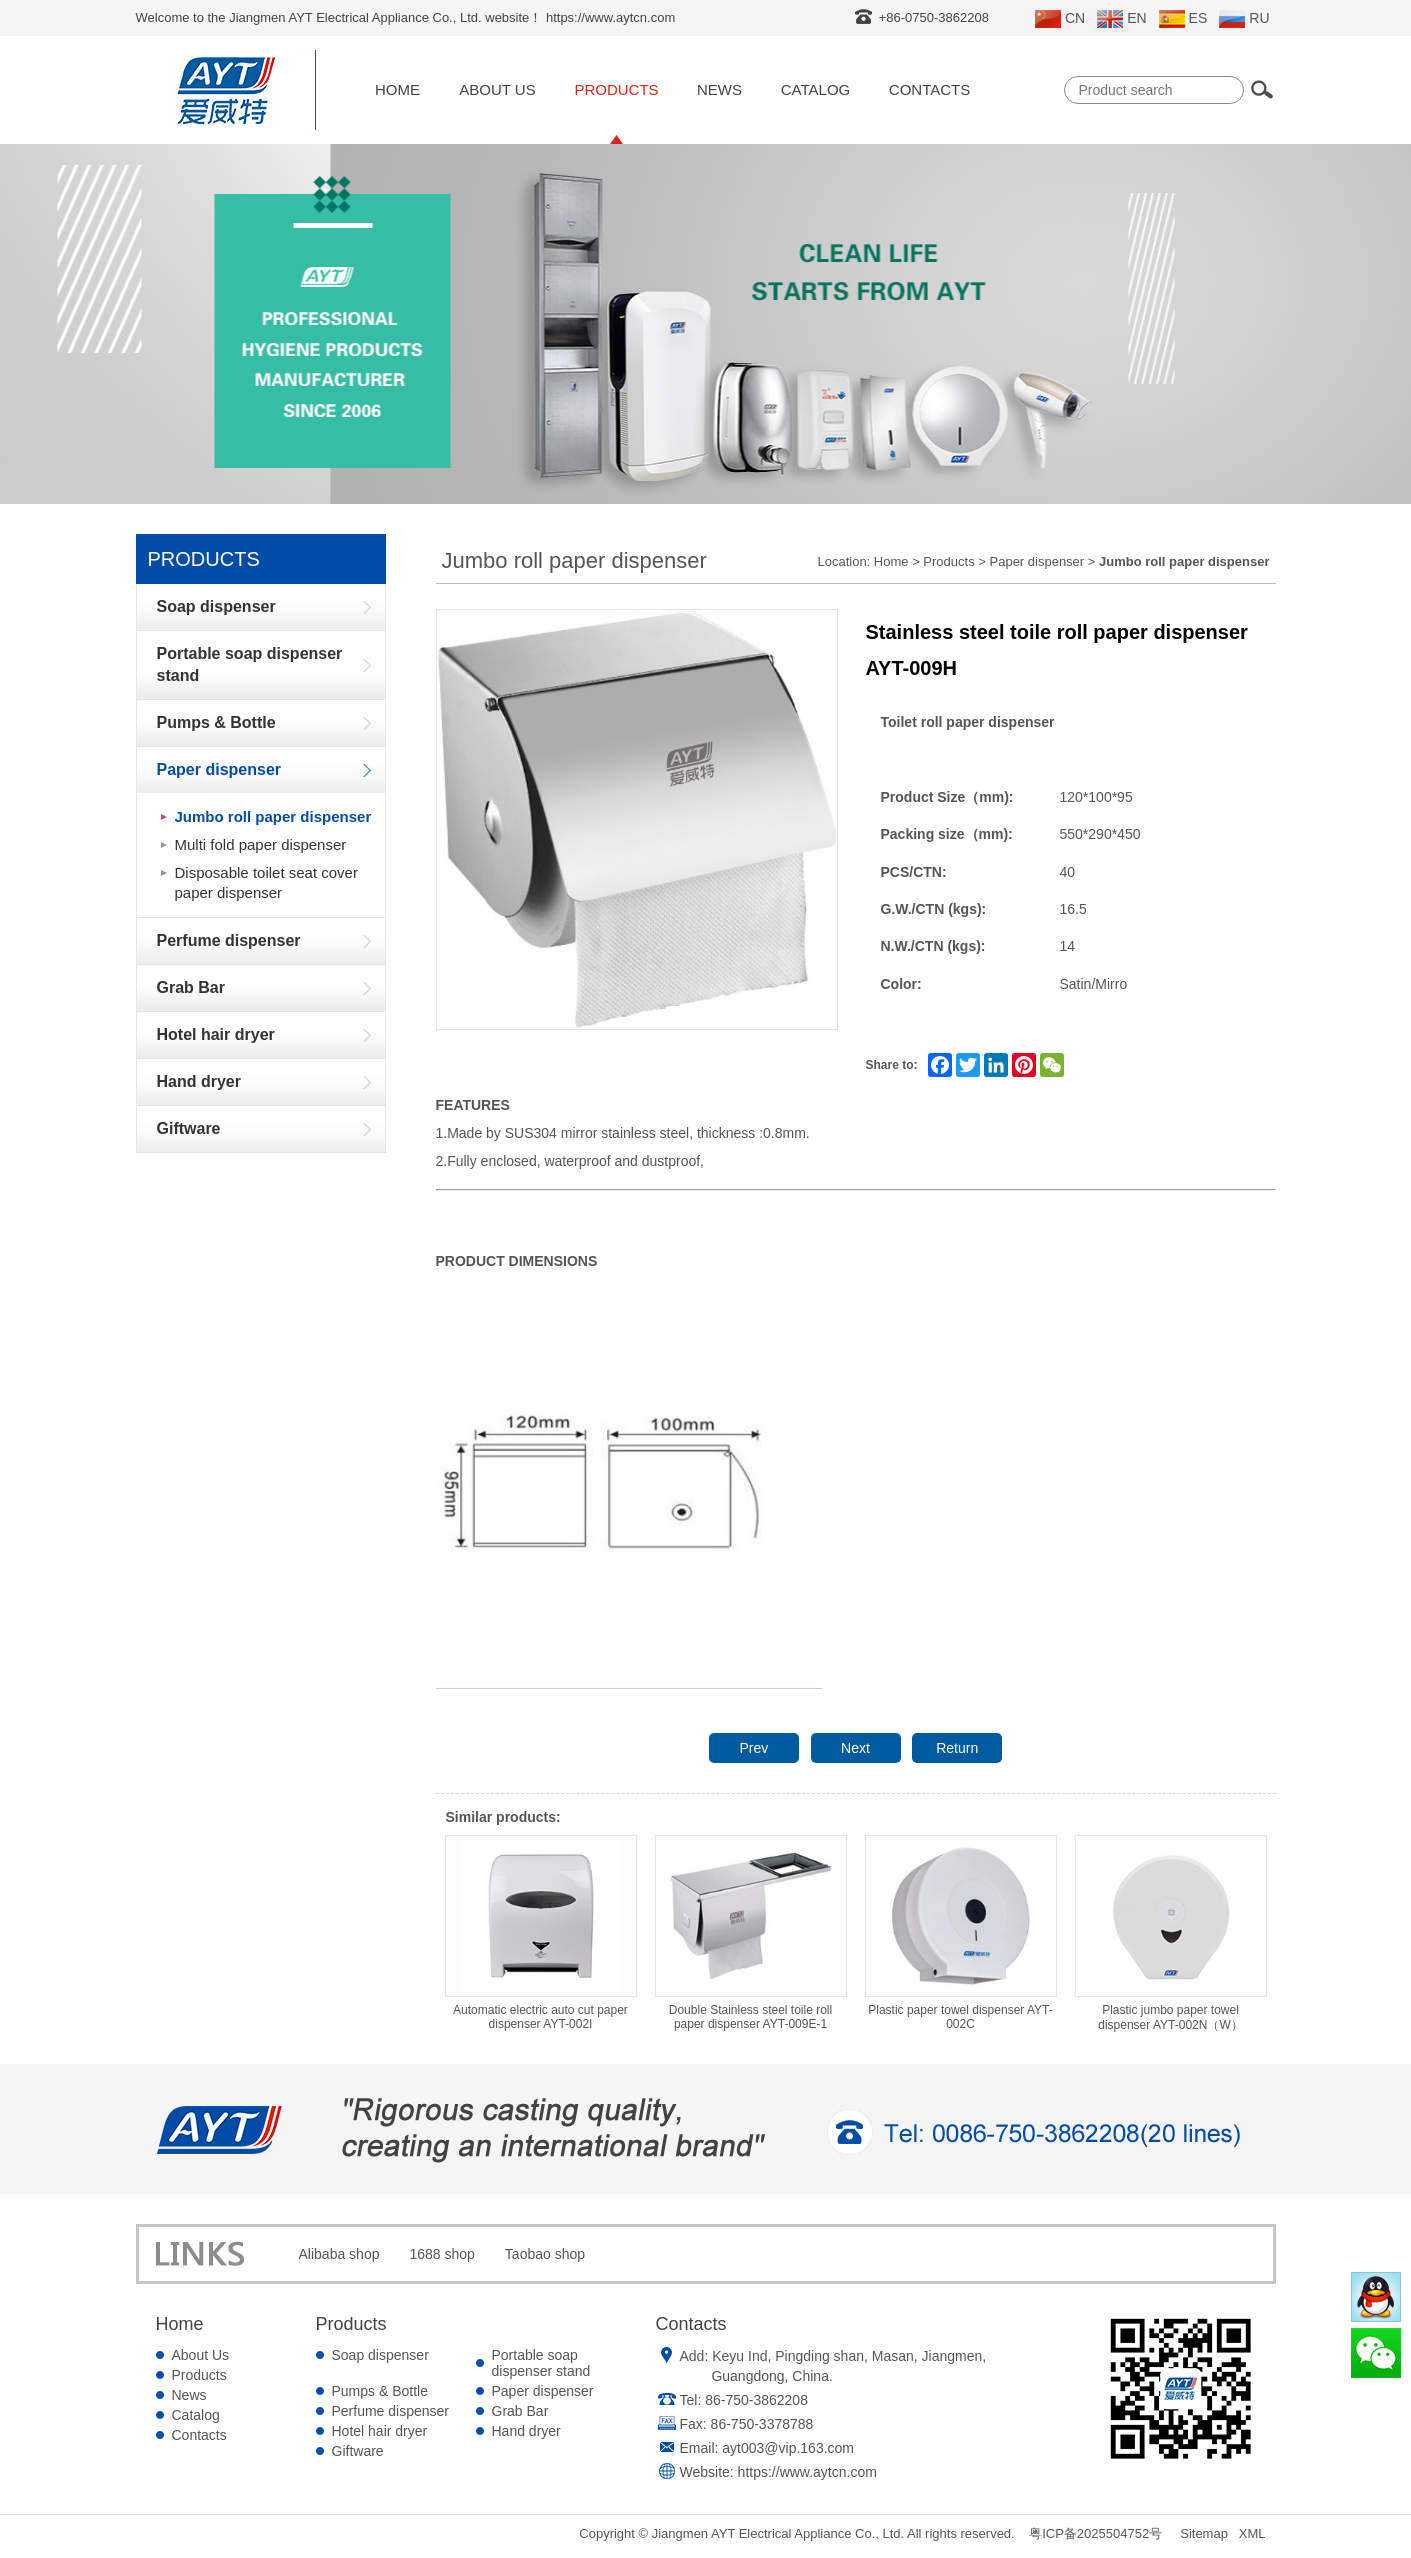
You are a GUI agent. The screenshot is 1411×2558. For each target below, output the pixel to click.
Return (957, 1748)
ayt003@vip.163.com (788, 2448)
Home (397, 89)
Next (855, 1748)
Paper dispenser (1037, 561)
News (719, 89)
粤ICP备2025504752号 (1095, 2533)
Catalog (815, 89)
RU (1244, 19)
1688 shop (441, 2254)
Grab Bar (520, 2411)
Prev (753, 1748)
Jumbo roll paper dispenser (273, 816)
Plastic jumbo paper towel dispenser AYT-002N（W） (1171, 1933)
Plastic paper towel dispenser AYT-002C (961, 1933)
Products (616, 89)
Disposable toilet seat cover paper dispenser (266, 882)
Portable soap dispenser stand (541, 2363)
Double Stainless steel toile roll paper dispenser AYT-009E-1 (751, 1933)
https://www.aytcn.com (807, 2472)
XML (1252, 2533)
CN (1060, 19)
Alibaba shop (339, 2254)
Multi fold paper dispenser (261, 844)
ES (1183, 19)
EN (1121, 19)
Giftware (358, 2451)
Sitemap (1204, 2533)
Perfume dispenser (391, 2411)
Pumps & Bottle (380, 2391)
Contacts (929, 89)
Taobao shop (545, 2254)
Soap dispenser (380, 2355)
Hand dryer (526, 2431)
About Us (497, 89)
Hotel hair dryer (380, 2431)
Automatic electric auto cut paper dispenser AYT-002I (541, 1933)
